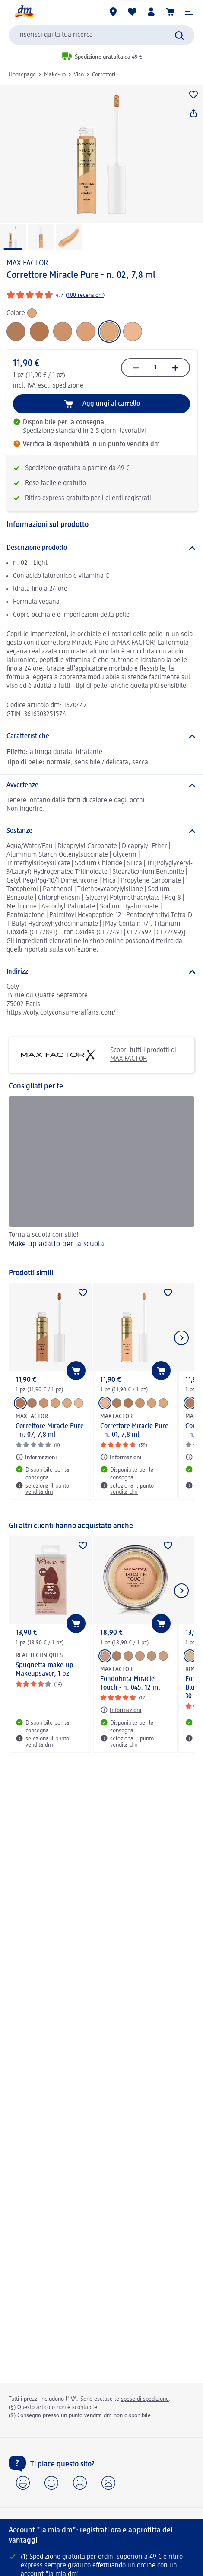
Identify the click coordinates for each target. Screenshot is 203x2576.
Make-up (55, 75)
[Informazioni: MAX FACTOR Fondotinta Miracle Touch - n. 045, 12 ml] (120, 1710)
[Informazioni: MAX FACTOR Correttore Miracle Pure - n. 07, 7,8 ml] (36, 1457)
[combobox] (101, 35)
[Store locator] (113, 11)
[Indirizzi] (101, 972)
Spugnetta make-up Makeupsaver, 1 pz (44, 1669)
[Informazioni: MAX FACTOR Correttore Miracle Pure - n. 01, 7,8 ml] (120, 1457)
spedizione (68, 385)
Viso (79, 75)
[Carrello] (170, 11)
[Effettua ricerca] (179, 35)
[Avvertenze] (101, 785)
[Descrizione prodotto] (101, 548)
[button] (189, 11)
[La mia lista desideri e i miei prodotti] (132, 11)
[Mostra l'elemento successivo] (181, 1338)
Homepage (22, 75)
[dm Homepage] (24, 11)
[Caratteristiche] (101, 736)
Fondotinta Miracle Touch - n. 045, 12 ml (130, 1683)
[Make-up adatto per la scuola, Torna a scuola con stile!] (101, 1178)
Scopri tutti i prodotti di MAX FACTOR (95, 1055)
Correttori (103, 75)
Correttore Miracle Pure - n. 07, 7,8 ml (50, 1430)
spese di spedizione (145, 2399)
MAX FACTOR (27, 263)
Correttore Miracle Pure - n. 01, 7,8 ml (134, 1430)
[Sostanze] (101, 831)
